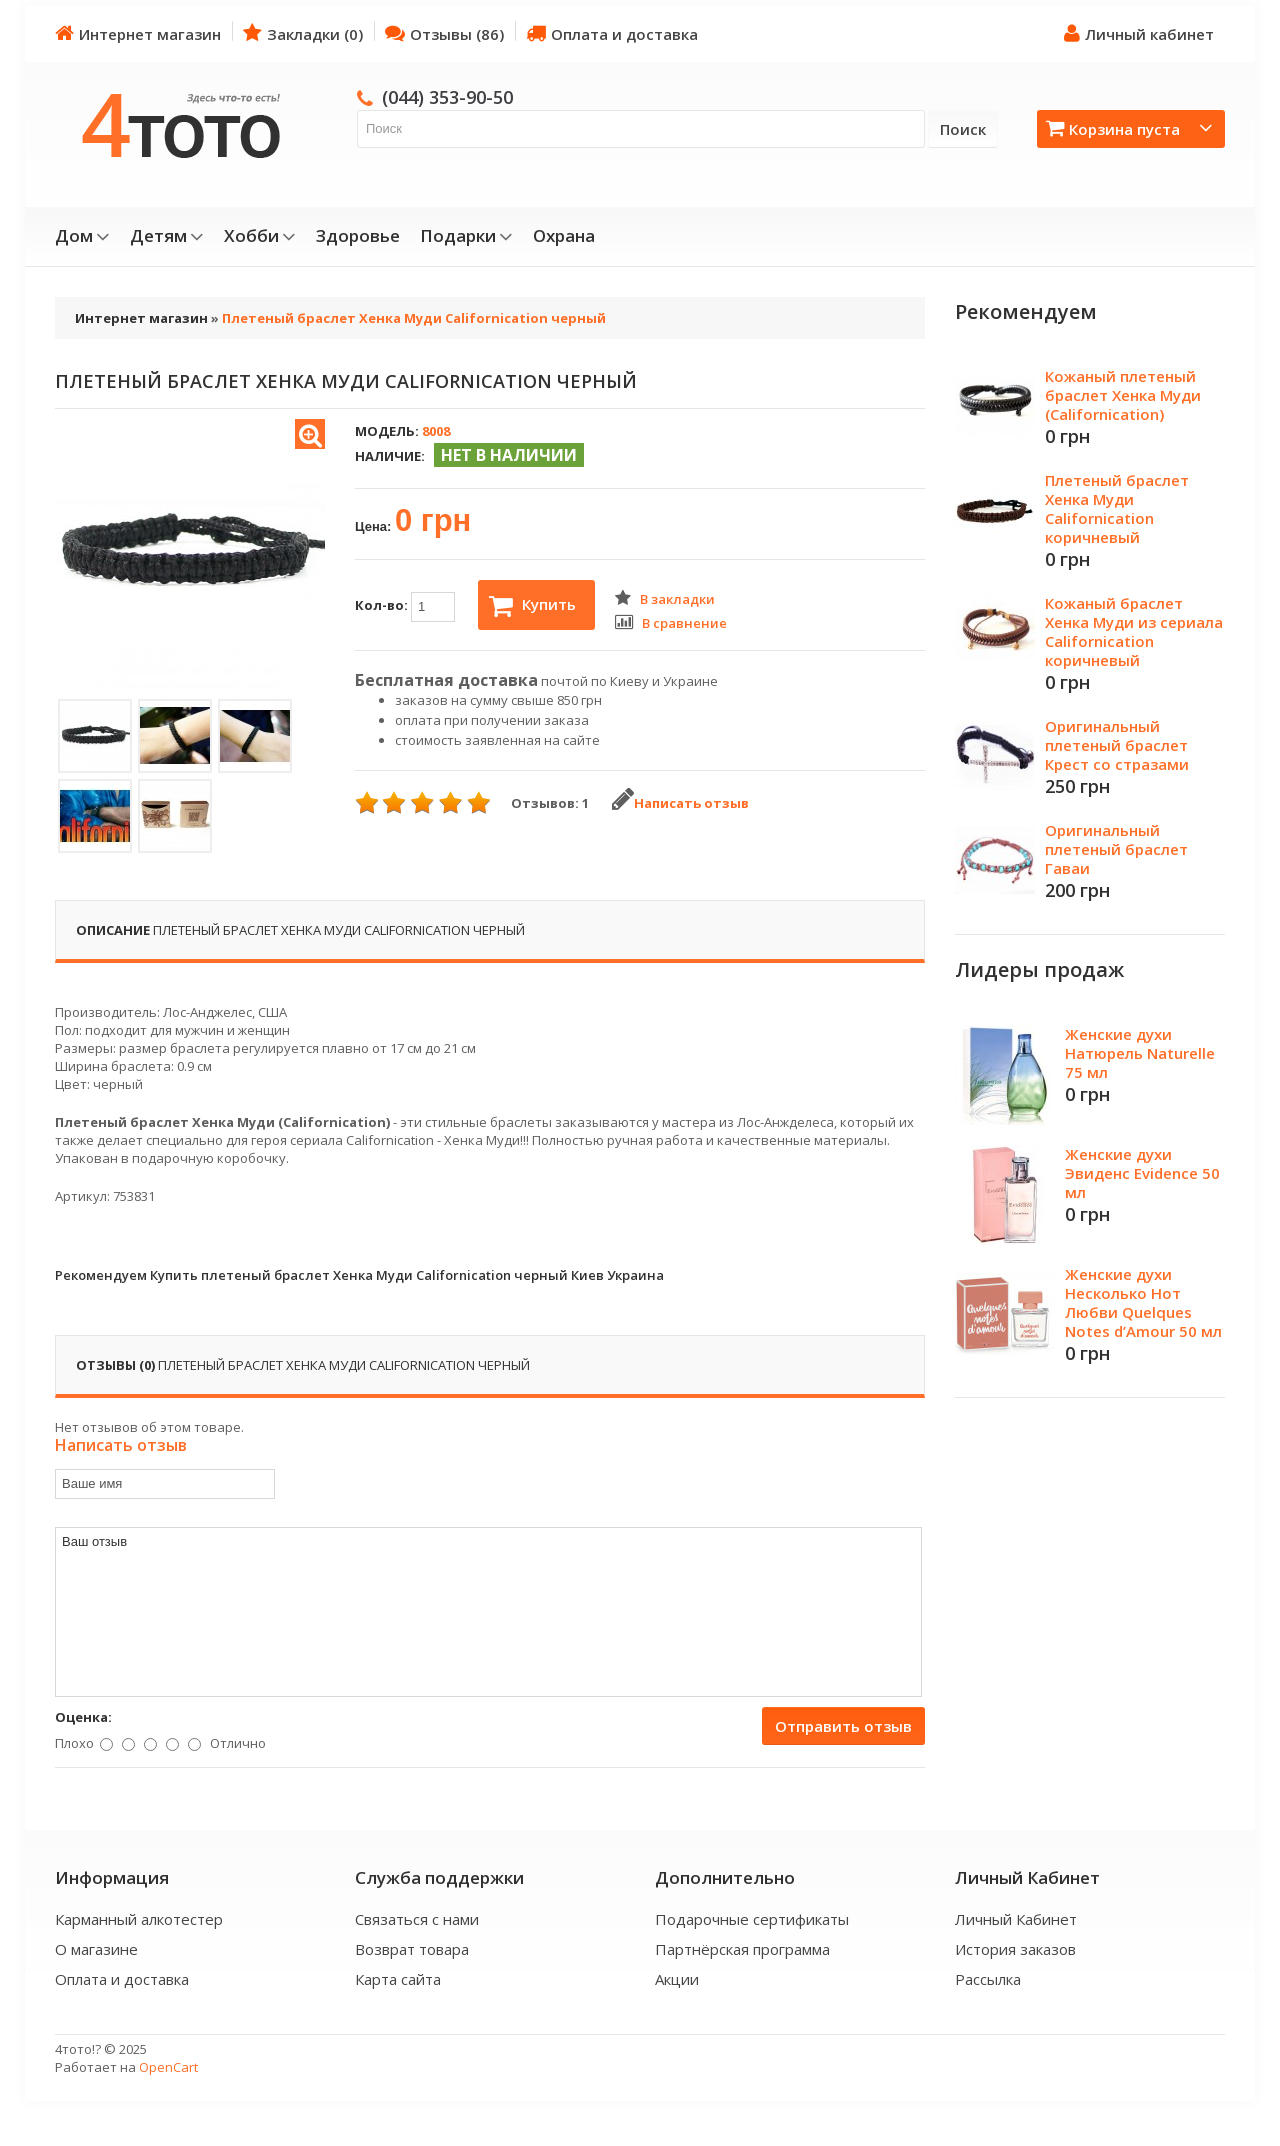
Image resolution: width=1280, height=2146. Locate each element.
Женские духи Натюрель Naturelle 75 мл (1140, 1053)
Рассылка (988, 1979)
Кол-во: (405, 607)
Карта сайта (398, 1979)
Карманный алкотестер (139, 1919)
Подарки (466, 236)
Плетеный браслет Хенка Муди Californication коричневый (1117, 508)
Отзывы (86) (444, 33)
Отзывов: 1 (550, 803)
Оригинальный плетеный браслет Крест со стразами (1117, 745)
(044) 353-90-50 (447, 97)
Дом (82, 236)
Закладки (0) (303, 33)
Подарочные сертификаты (752, 1919)
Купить (532, 606)
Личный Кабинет (1016, 1919)
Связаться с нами (417, 1919)
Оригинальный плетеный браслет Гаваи (1116, 849)
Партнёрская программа (742, 1949)
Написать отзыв (680, 803)
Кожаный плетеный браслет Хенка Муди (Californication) (1123, 395)
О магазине (96, 1949)
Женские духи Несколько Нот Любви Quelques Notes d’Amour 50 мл (1143, 1302)
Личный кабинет (1139, 33)
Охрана (564, 236)
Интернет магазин (138, 33)
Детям (167, 236)
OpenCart (168, 2067)
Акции (677, 1979)
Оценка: (83, 1717)
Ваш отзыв (488, 1612)
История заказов (1015, 1949)
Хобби (260, 236)
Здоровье (358, 236)
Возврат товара (412, 1949)
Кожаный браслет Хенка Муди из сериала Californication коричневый (1134, 631)
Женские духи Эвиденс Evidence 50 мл (1142, 1173)
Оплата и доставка (612, 33)
